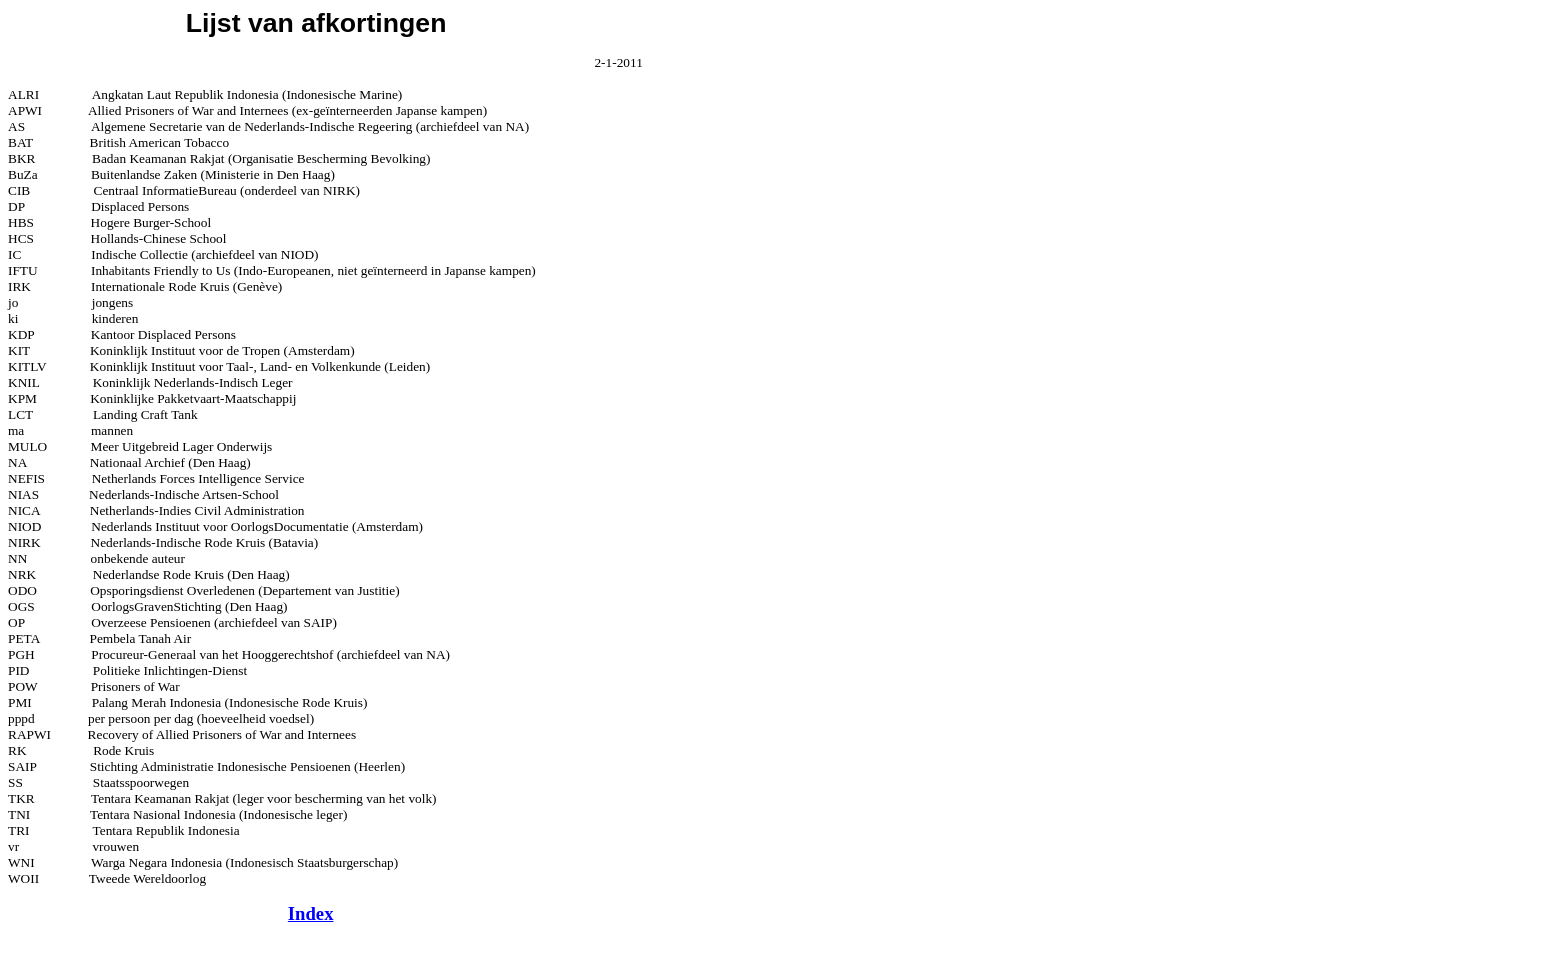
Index (311, 913)
